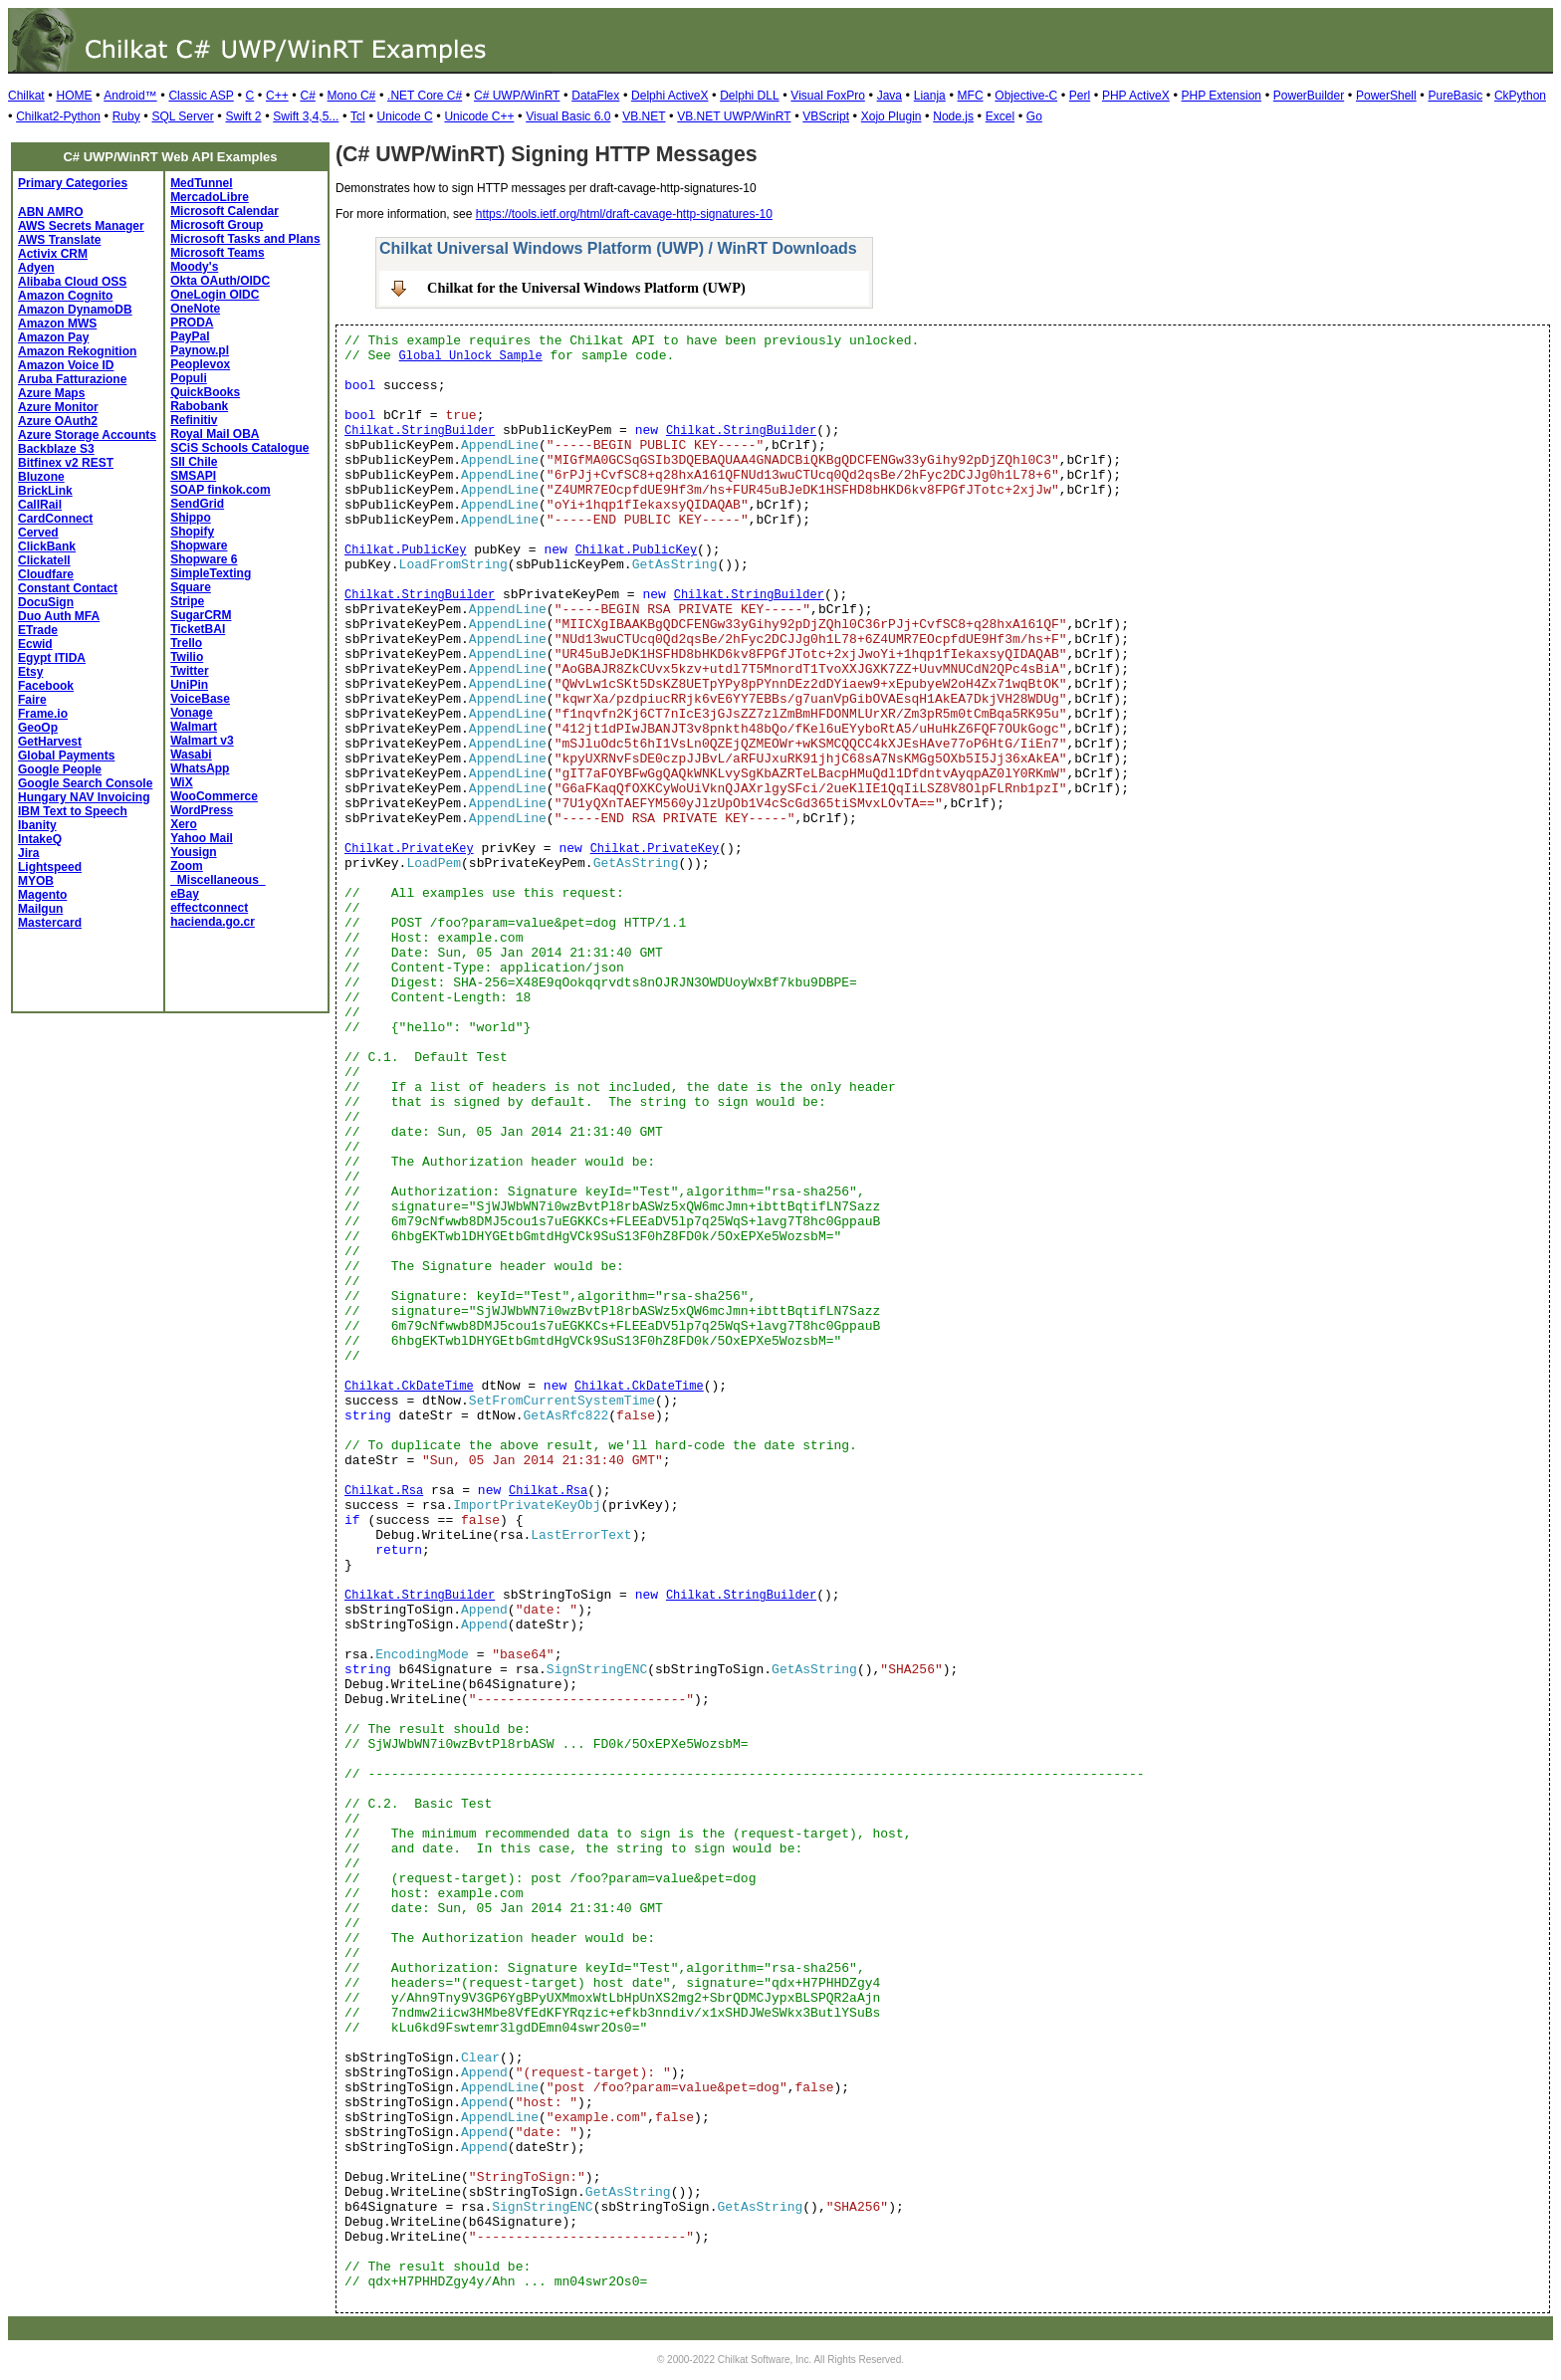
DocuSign (46, 602)
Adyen (36, 268)
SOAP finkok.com (220, 490)
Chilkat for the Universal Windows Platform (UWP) (586, 288)
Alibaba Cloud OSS (72, 282)
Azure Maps (51, 393)
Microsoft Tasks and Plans (245, 239)
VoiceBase (200, 699)
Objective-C (1026, 96)
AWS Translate (59, 240)
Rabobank (199, 406)
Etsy (30, 672)
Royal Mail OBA (214, 434)
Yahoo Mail (201, 838)
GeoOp (38, 728)
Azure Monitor (58, 407)
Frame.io (43, 714)
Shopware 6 (203, 559)
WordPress (201, 810)
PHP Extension (1222, 96)
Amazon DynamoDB (75, 310)
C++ (277, 96)
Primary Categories (72, 183)
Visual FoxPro (827, 96)
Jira (28, 853)
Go (1034, 116)
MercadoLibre (209, 197)
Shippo (190, 518)
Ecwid (35, 644)
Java (889, 96)
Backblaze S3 (56, 449)
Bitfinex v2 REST (65, 463)
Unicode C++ (479, 116)
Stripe (187, 601)
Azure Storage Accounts (87, 435)
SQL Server (182, 116)
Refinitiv (193, 420)
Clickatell (44, 560)
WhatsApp (199, 768)
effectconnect (209, 908)
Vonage (191, 713)
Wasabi (191, 754)
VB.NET (643, 116)
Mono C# (352, 96)
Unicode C (405, 116)
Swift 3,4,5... (305, 116)
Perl (1079, 96)
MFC (971, 96)
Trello (186, 643)
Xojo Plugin (891, 116)
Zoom (186, 866)
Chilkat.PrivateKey (409, 849)
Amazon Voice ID (65, 365)
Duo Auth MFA (59, 616)
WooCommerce (214, 796)
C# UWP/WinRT (516, 96)
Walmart (193, 727)
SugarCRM (200, 615)
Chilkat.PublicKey (405, 550)
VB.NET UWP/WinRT (733, 116)
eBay (184, 894)
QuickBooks (205, 392)
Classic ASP (200, 96)
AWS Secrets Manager (81, 226)
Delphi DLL (749, 96)
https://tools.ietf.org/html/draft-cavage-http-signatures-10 (624, 214)
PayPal (189, 336)
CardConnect (55, 519)
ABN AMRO (51, 212)
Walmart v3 (202, 741)
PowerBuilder (1308, 96)
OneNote (195, 309)
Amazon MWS (57, 323)
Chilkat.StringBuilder (419, 431)
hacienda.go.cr (212, 922)
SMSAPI (193, 476)
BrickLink (45, 491)
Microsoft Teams (217, 253)
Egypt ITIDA (52, 658)
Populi (188, 378)
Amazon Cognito (65, 296)
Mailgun (40, 909)
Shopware (198, 545)
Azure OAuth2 (58, 421)
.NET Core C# (424, 96)
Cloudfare (46, 574)
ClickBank (47, 546)
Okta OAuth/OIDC (220, 281)
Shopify (192, 532)
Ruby (126, 116)
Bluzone (41, 477)
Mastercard (50, 923)
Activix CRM (53, 254)
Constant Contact (67, 588)
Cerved (38, 533)
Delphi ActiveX (669, 96)
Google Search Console (85, 783)
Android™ (130, 96)
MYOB (36, 881)
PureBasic (1455, 96)
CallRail (40, 505)
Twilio (186, 657)
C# (307, 96)
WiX (181, 782)
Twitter (189, 671)
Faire (32, 700)
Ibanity (37, 825)
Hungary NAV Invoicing (83, 797)
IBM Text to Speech (72, 811)
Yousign (193, 852)
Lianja (930, 96)
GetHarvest (50, 742)
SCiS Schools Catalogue (239, 448)
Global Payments (66, 755)
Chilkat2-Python (58, 116)
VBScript (825, 116)
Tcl (357, 116)
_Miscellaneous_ (217, 880)
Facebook (46, 686)
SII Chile (193, 462)
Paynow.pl (199, 350)
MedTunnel (201, 183)
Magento (42, 895)
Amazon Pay (53, 337)
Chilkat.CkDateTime (409, 1387)
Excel (1000, 116)
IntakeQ (40, 839)
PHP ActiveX (1136, 96)
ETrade (38, 630)
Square (190, 587)
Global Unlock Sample (471, 356)
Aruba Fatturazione (72, 379)
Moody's (194, 267)
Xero (183, 824)
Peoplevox (200, 364)
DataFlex (595, 96)
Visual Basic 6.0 (568, 116)
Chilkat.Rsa (383, 1491)
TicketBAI (197, 629)
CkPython (1520, 96)
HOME (74, 96)
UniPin (189, 685)
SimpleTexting (210, 573)
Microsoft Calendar (224, 211)
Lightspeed (50, 867)
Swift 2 (244, 116)
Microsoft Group (216, 225)
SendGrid (197, 504)
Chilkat (26, 96)
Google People (60, 769)
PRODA (191, 322)
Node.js (953, 116)
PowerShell (1386, 96)
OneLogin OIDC (214, 295)
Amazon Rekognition (77, 351)
